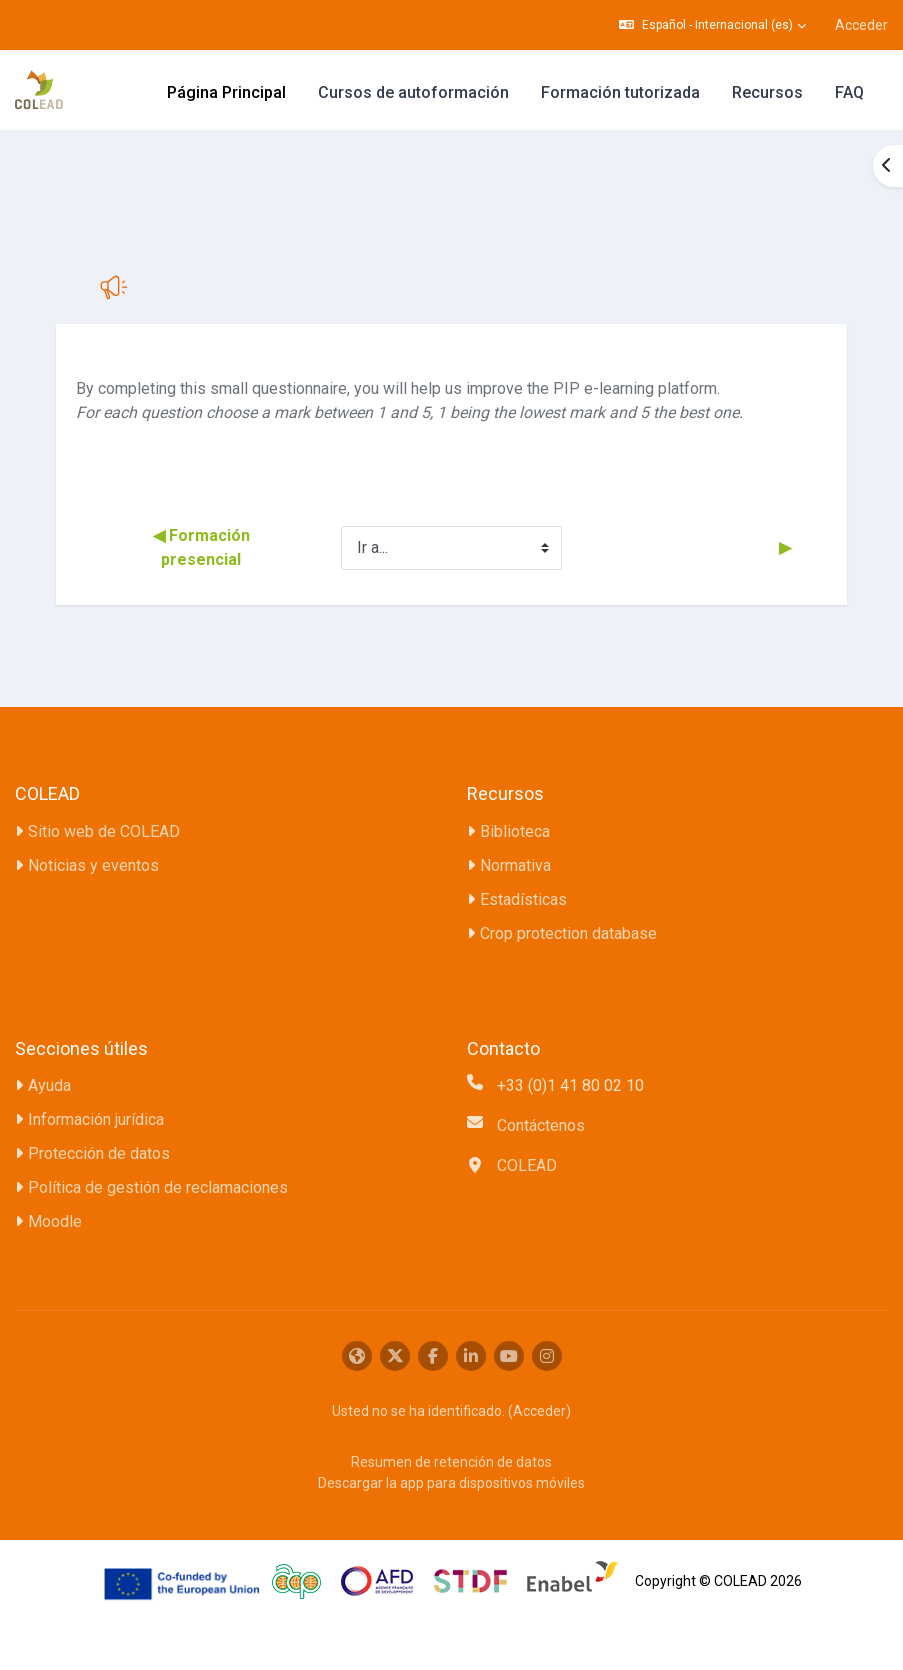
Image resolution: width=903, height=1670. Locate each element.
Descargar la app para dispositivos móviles (451, 1483)
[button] (712, 25)
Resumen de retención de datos (451, 1462)
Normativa (515, 865)
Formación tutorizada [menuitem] (620, 92)
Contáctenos (541, 1125)
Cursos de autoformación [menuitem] (413, 92)
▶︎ (783, 547)
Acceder (861, 25)
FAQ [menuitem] (849, 92)
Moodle (55, 1221)
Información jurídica (96, 1119)
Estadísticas (523, 899)
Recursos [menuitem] (767, 92)
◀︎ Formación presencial (203, 547)
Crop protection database (568, 933)
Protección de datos (99, 1153)
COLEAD (527, 1165)
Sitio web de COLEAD (104, 831)
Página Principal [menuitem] (226, 92)
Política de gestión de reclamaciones (158, 1187)
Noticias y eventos (93, 865)
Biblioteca (515, 831)
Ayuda (49, 1085)
